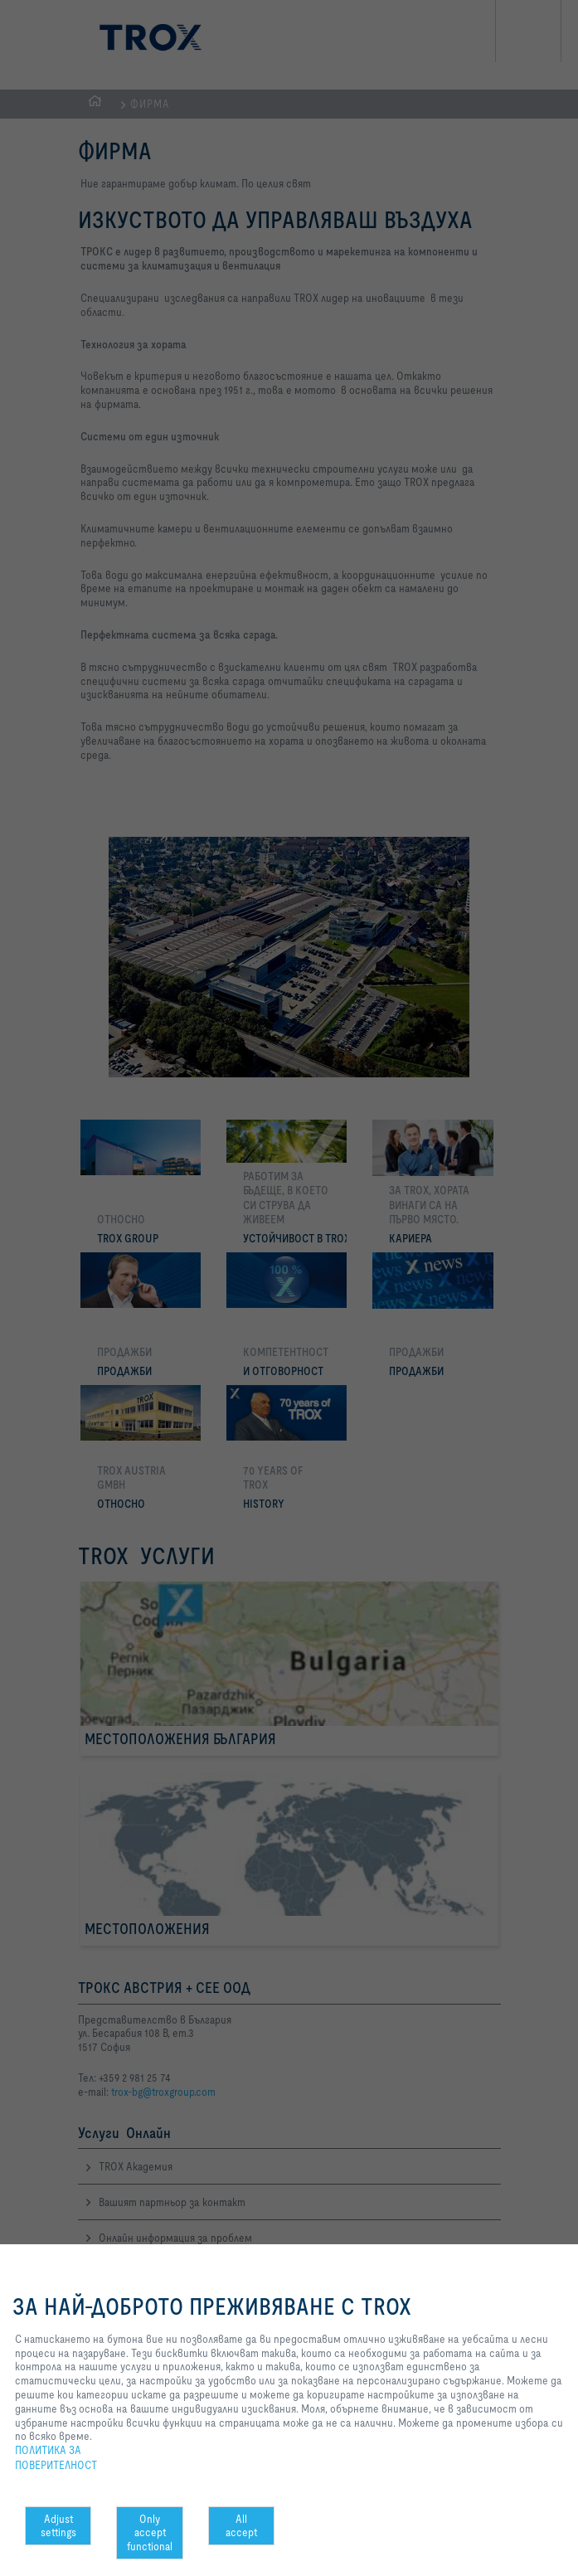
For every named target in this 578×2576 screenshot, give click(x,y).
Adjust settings (58, 2526)
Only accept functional (149, 2533)
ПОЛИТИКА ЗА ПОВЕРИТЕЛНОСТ (56, 2457)
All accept (241, 2526)
